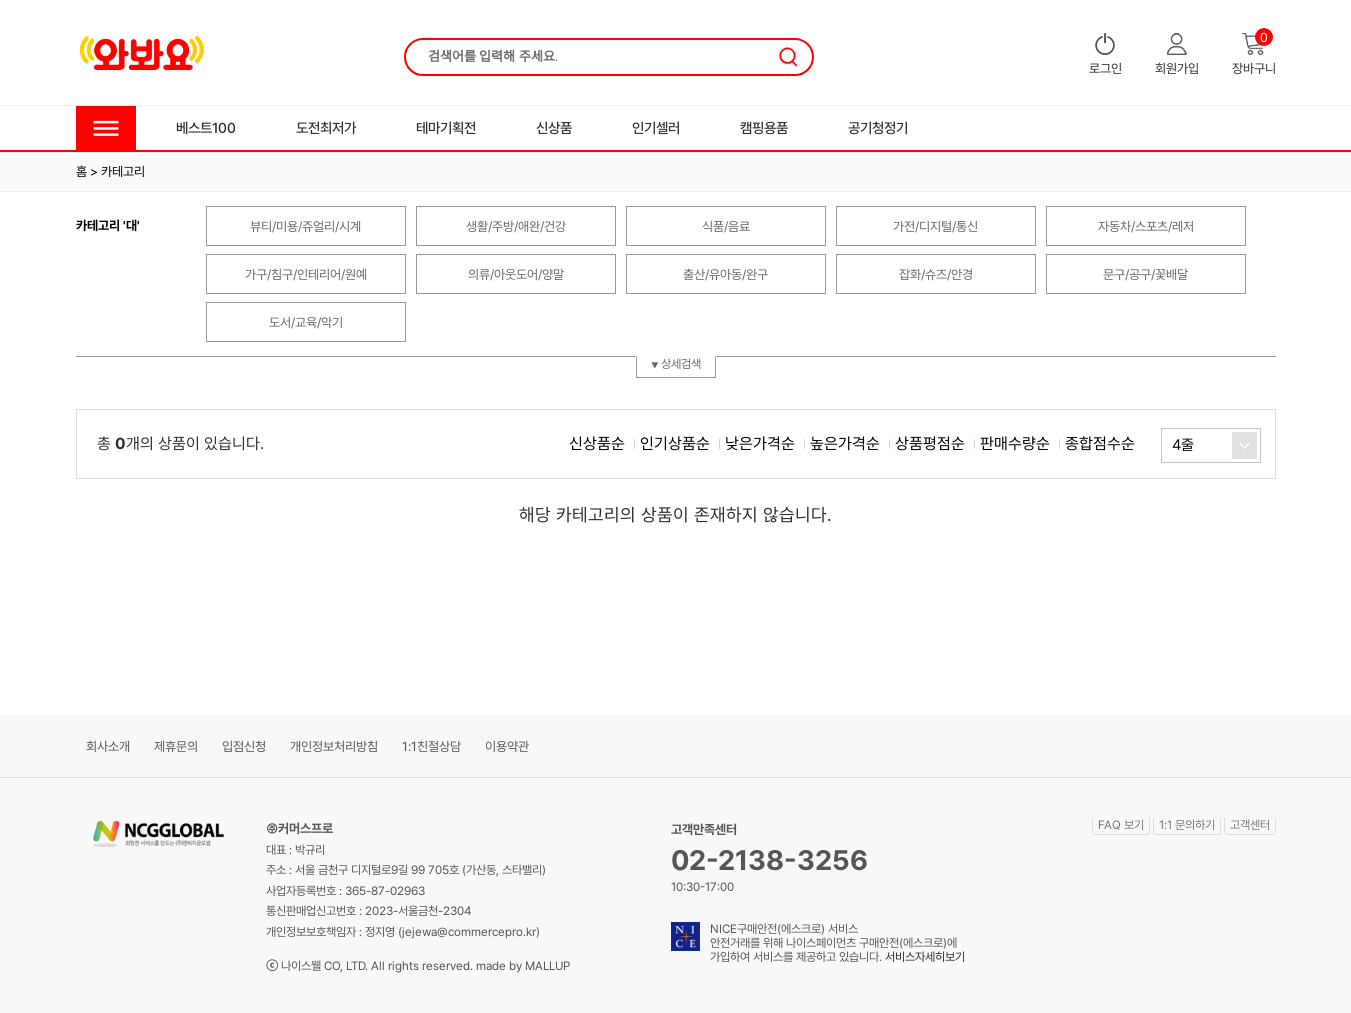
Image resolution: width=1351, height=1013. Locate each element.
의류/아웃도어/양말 (516, 274)
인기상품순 (675, 443)
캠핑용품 (764, 127)
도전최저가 (326, 127)
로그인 (1105, 54)
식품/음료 (726, 226)
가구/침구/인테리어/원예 (306, 274)
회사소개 (108, 746)
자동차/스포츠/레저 (1146, 226)
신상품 (554, 127)
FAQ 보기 (1121, 825)
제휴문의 (176, 746)
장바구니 (1254, 54)
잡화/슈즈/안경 (936, 274)
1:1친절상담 (431, 746)
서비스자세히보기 (925, 957)
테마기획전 (446, 127)
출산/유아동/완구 (725, 274)
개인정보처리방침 (334, 746)
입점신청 (244, 746)
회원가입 (1177, 54)
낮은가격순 (760, 443)
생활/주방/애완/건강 (516, 226)
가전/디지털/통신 (935, 226)
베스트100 (206, 127)
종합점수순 (1100, 443)
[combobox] (1211, 445)
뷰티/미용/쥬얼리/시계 (305, 226)
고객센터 (1250, 825)
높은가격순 (845, 443)
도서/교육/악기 (306, 322)
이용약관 (507, 746)
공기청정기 (878, 127)
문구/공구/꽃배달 (1145, 274)
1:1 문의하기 (1187, 825)
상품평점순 (930, 443)
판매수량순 (1015, 443)
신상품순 (597, 443)
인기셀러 (656, 127)
